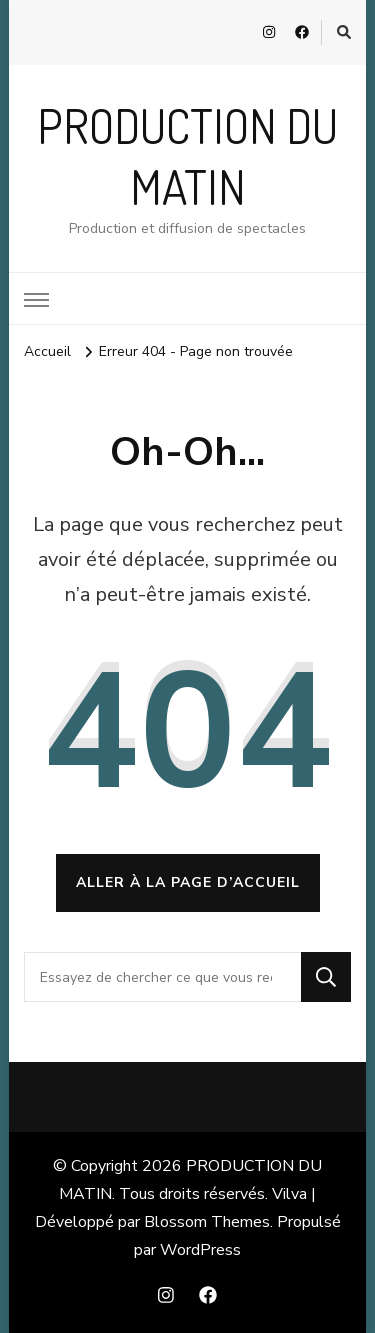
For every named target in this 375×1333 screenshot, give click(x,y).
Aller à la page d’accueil (188, 882)
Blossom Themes (207, 1222)
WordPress (200, 1250)
